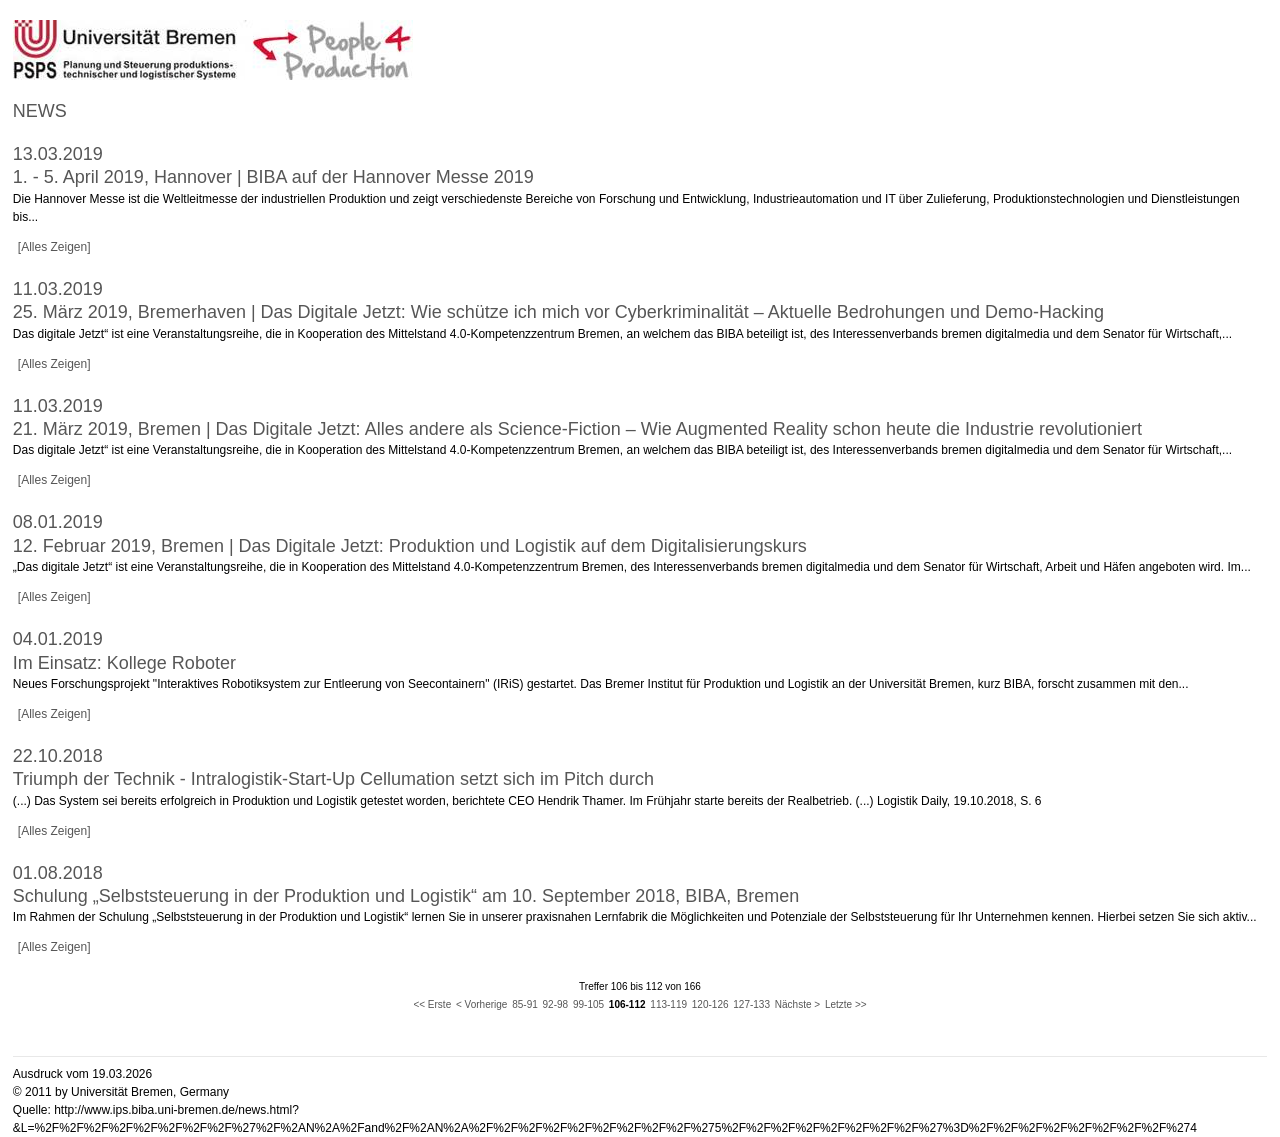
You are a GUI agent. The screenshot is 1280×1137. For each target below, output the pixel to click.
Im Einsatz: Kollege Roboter (124, 663)
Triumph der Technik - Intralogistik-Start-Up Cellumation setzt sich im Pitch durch (333, 779)
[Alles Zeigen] (54, 247)
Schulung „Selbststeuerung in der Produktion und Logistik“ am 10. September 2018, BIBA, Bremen (406, 896)
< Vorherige (481, 1004)
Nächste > (797, 1004)
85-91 (525, 1004)
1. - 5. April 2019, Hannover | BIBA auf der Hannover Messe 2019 (273, 177)
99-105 (588, 1004)
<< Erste (432, 1004)
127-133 (751, 1004)
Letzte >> (846, 1004)
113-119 (668, 1004)
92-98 (556, 1004)
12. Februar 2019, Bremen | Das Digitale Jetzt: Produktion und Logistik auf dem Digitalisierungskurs (410, 546)
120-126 (710, 1004)
